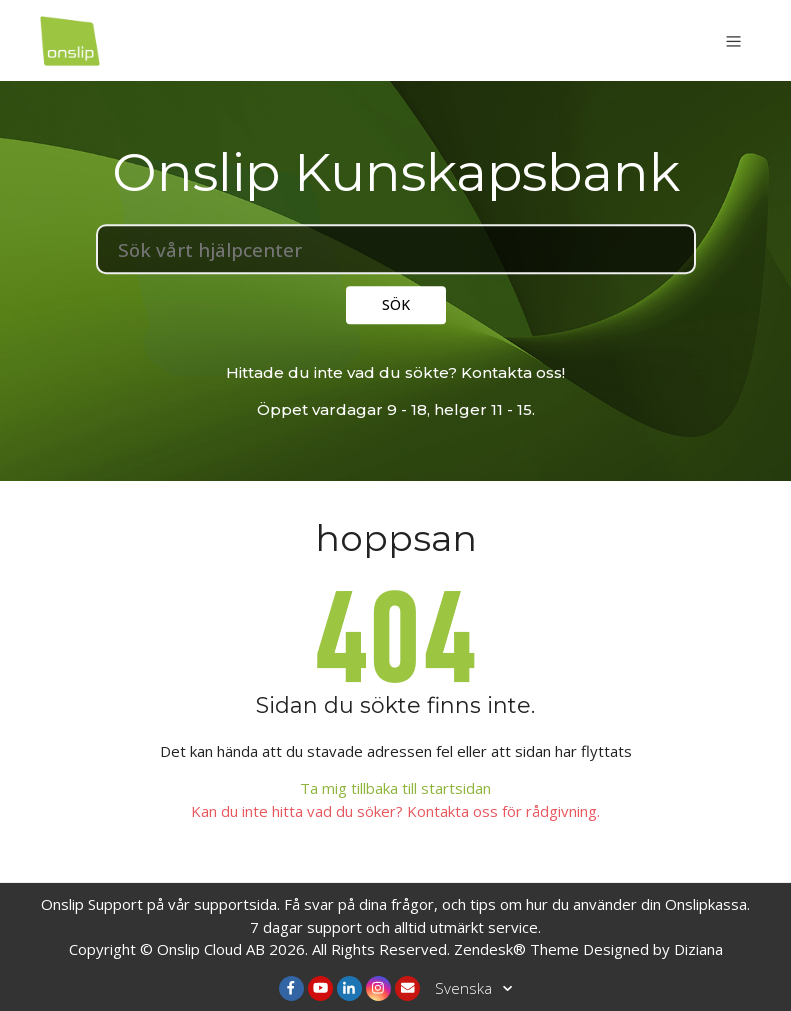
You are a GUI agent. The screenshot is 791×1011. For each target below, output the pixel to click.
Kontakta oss (511, 372)
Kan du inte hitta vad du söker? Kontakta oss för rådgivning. (395, 811)
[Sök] (396, 249)
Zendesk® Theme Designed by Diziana (588, 949)
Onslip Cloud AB (211, 949)
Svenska (465, 988)
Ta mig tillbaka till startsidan (395, 788)
